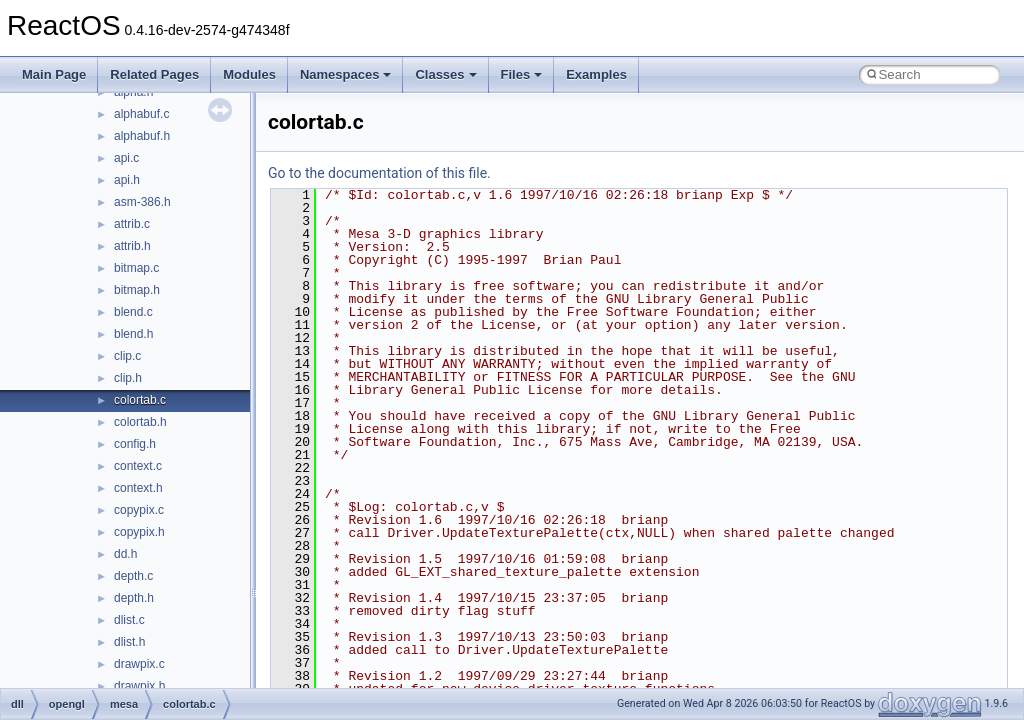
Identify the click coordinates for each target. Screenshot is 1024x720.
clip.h (128, 378)
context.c (138, 466)
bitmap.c (136, 268)
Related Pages (154, 74)
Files (522, 74)
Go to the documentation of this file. (379, 173)
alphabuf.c (141, 114)
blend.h (133, 334)
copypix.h (139, 532)
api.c (126, 158)
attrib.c (132, 224)
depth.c (133, 576)
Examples (596, 74)
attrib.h (132, 246)
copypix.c (139, 510)
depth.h (134, 598)
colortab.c (140, 400)
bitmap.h (137, 290)
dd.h (125, 554)
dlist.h (129, 642)
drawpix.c (139, 664)
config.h (135, 444)
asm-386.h (142, 202)
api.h (127, 180)
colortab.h (140, 422)
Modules (249, 74)
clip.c (127, 356)
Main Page (54, 74)
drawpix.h (139, 686)
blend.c (133, 312)
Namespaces (346, 74)
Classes (445, 74)
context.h (138, 488)
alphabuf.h (142, 136)
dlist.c (129, 620)
